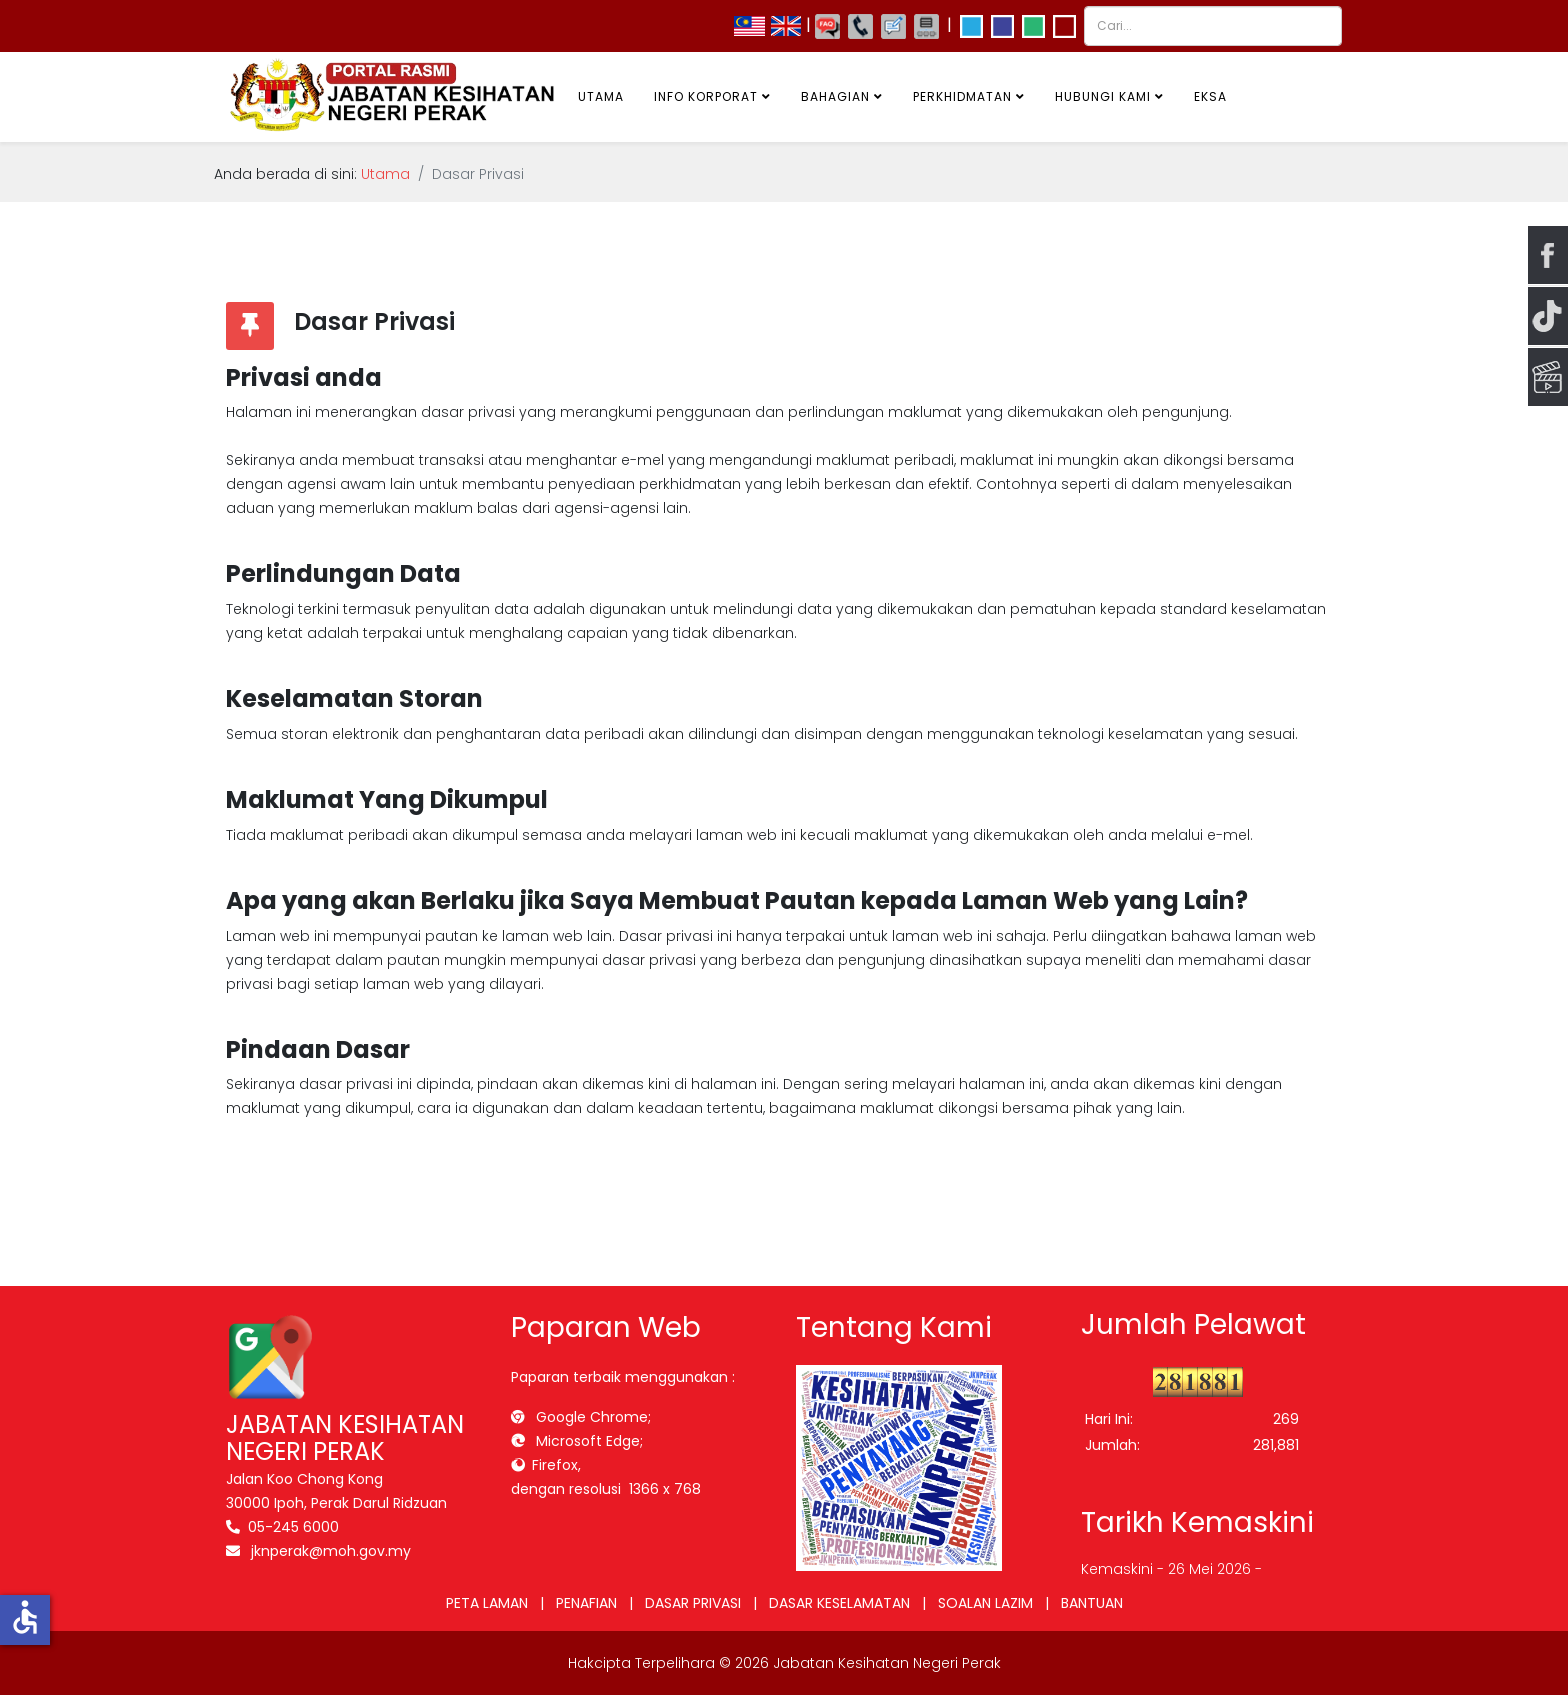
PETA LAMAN (487, 1603)
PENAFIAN (586, 1603)
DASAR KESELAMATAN (839, 1603)
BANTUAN (1092, 1603)
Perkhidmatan (962, 96)
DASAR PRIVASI (693, 1603)
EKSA (1210, 96)
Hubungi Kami (1103, 96)
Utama (601, 96)
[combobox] (1213, 26)
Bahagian (835, 96)
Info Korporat (706, 96)
